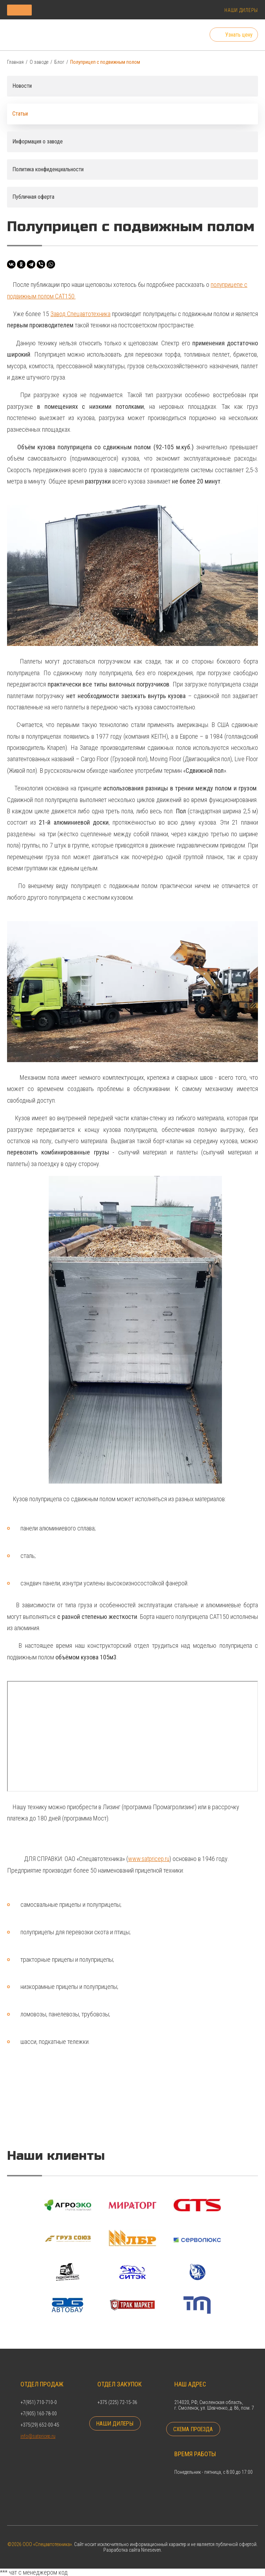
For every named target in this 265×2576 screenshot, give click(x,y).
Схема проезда (193, 2429)
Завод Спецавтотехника (80, 314)
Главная (15, 62)
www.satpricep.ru (149, 1859)
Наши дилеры (241, 10)
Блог (59, 62)
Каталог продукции (54, 10)
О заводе (39, 62)
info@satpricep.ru (37, 2435)
